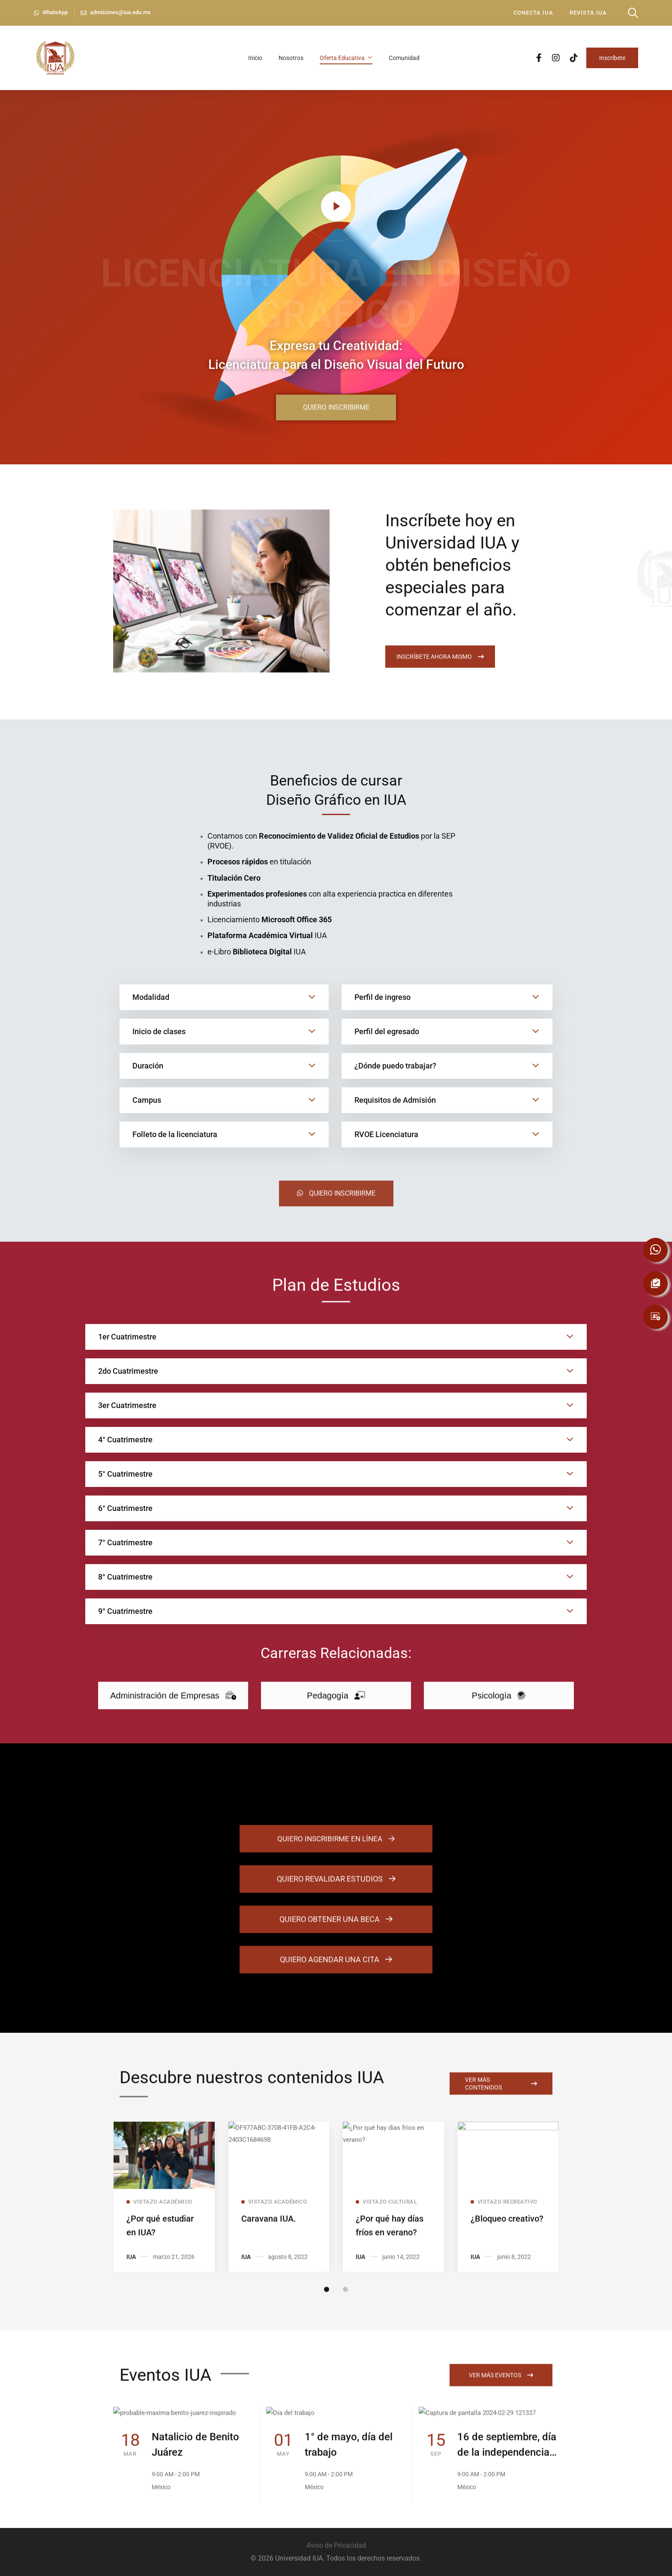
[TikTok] (574, 57)
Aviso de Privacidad (336, 2545)
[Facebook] (539, 57)
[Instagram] (556, 57)
